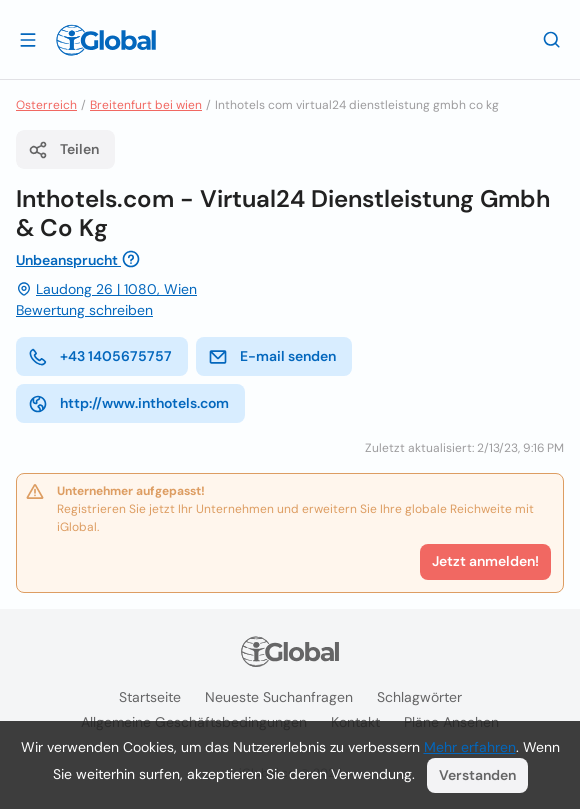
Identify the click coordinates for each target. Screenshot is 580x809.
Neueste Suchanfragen (279, 697)
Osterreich (46, 105)
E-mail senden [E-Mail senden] (272, 357)
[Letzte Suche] (552, 39)
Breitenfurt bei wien (146, 105)
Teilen (63, 150)
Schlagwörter (419, 697)
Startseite (150, 697)
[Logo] (106, 40)
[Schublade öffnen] (28, 39)
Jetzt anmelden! (485, 561)
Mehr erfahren (470, 747)
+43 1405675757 (100, 357)
